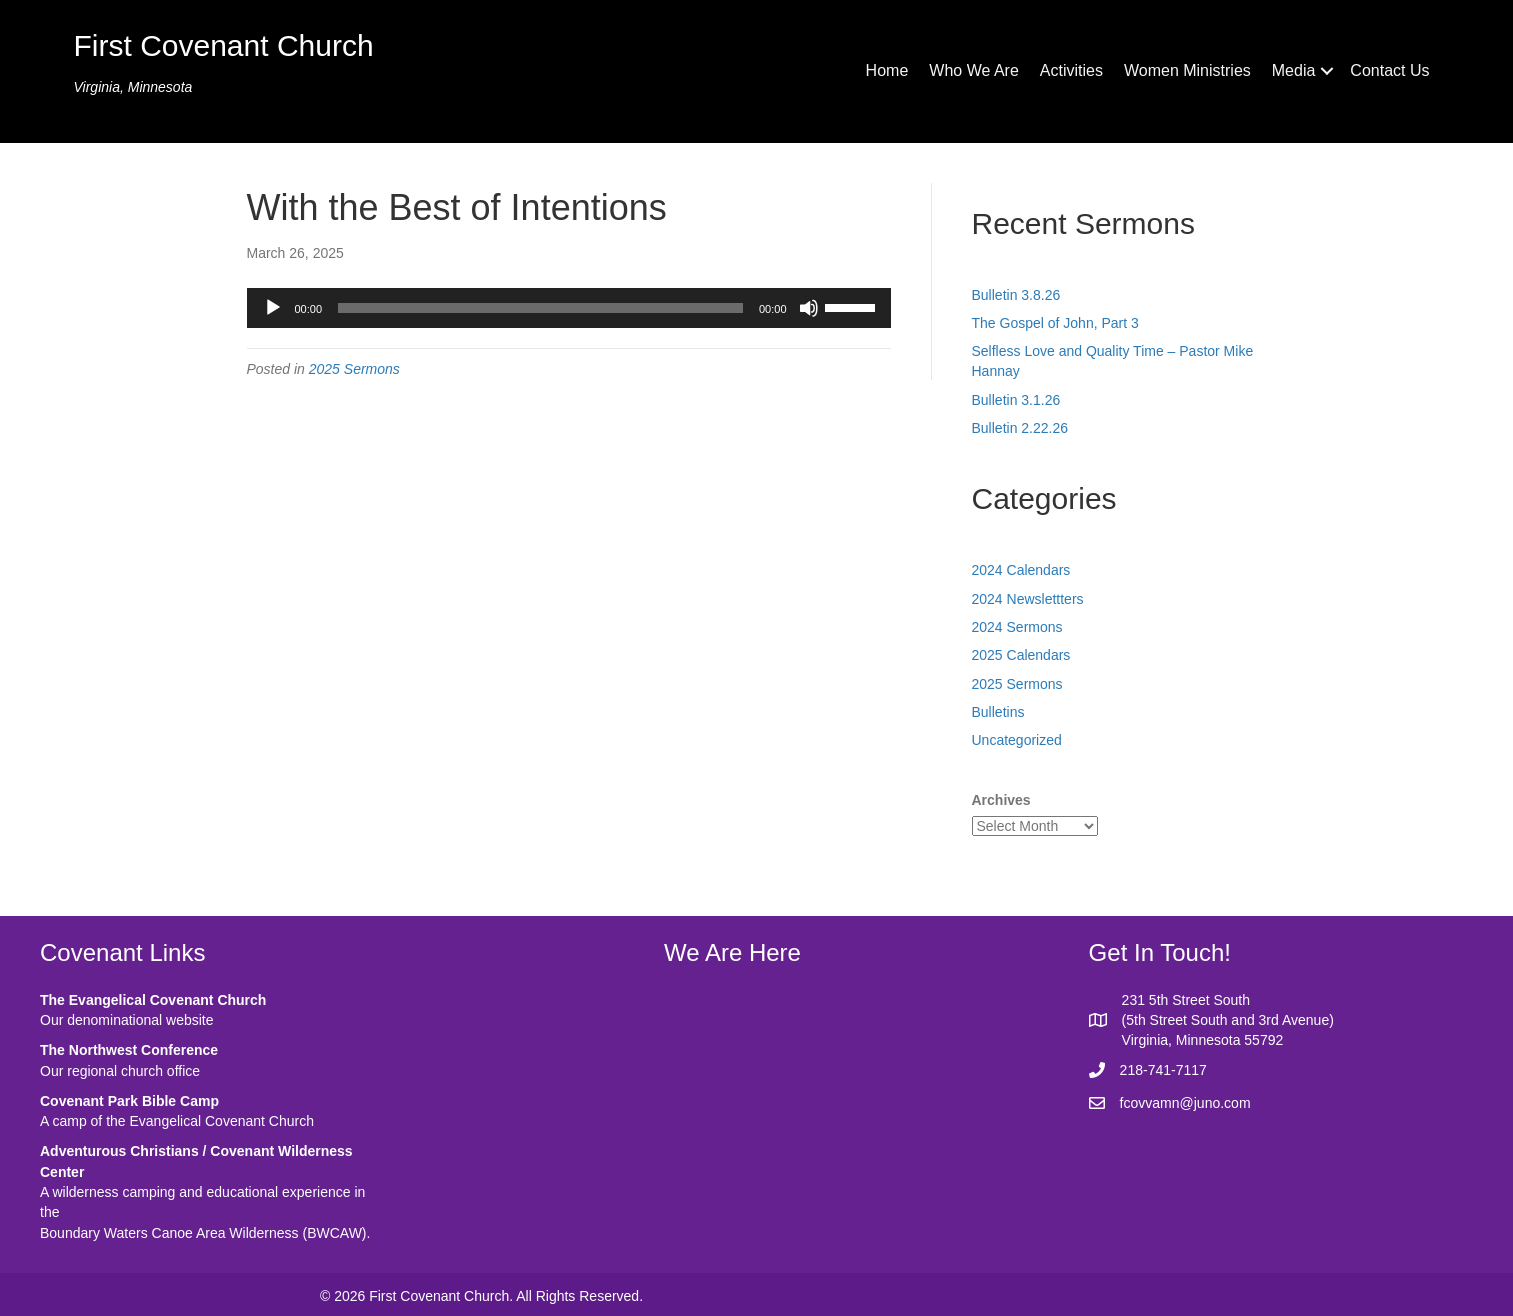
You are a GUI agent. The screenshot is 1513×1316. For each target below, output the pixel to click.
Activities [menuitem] (1071, 70)
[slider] (540, 308)
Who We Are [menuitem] (974, 70)
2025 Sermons (354, 369)
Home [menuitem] (887, 70)
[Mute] (809, 308)
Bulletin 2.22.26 (1020, 428)
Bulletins (998, 712)
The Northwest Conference (129, 1050)
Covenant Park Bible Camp (129, 1101)
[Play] (273, 308)
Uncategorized (1017, 740)
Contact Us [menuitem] (1389, 70)
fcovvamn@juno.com (1185, 1103)
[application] (569, 308)
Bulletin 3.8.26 (1016, 295)
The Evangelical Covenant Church (153, 1000)
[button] (1327, 71)
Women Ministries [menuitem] (1187, 70)
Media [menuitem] (1294, 70)
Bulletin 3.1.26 (1016, 400)
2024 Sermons (1017, 627)
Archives (1001, 800)
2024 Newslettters (1028, 599)
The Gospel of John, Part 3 (1055, 323)
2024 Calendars (1021, 570)
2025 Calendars (1021, 655)
